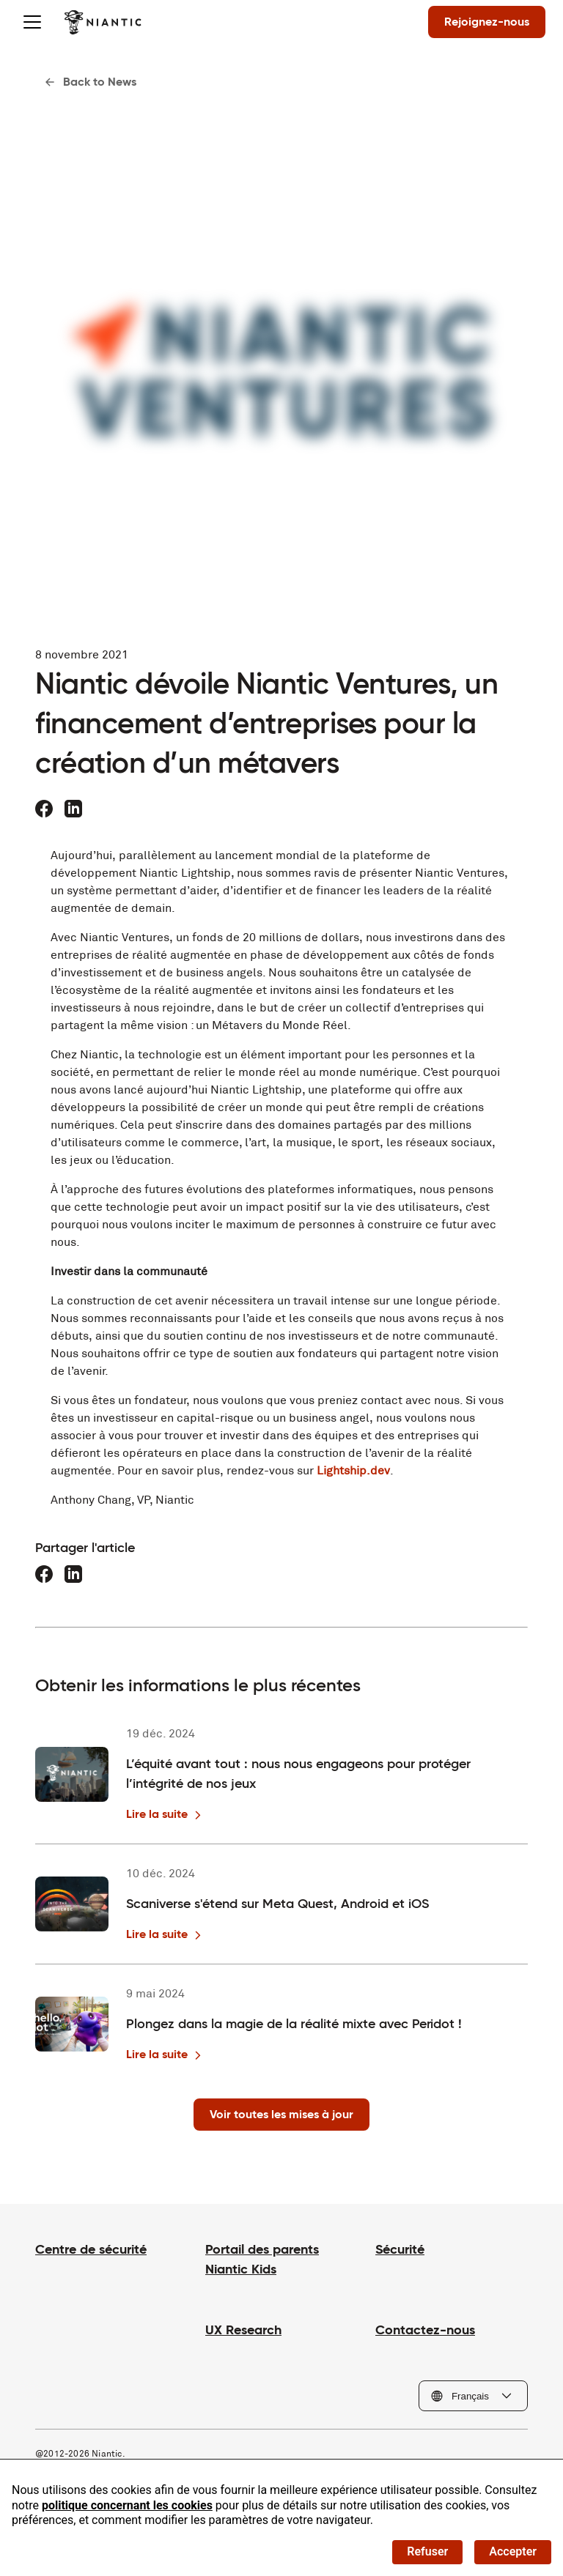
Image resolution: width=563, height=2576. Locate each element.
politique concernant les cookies (127, 2505)
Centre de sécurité (91, 2249)
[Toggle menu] (32, 22)
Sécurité (399, 2249)
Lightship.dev (353, 1470)
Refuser (427, 2551)
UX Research (243, 2329)
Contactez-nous (425, 2329)
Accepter (513, 2551)
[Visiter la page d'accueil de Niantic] (103, 22)
